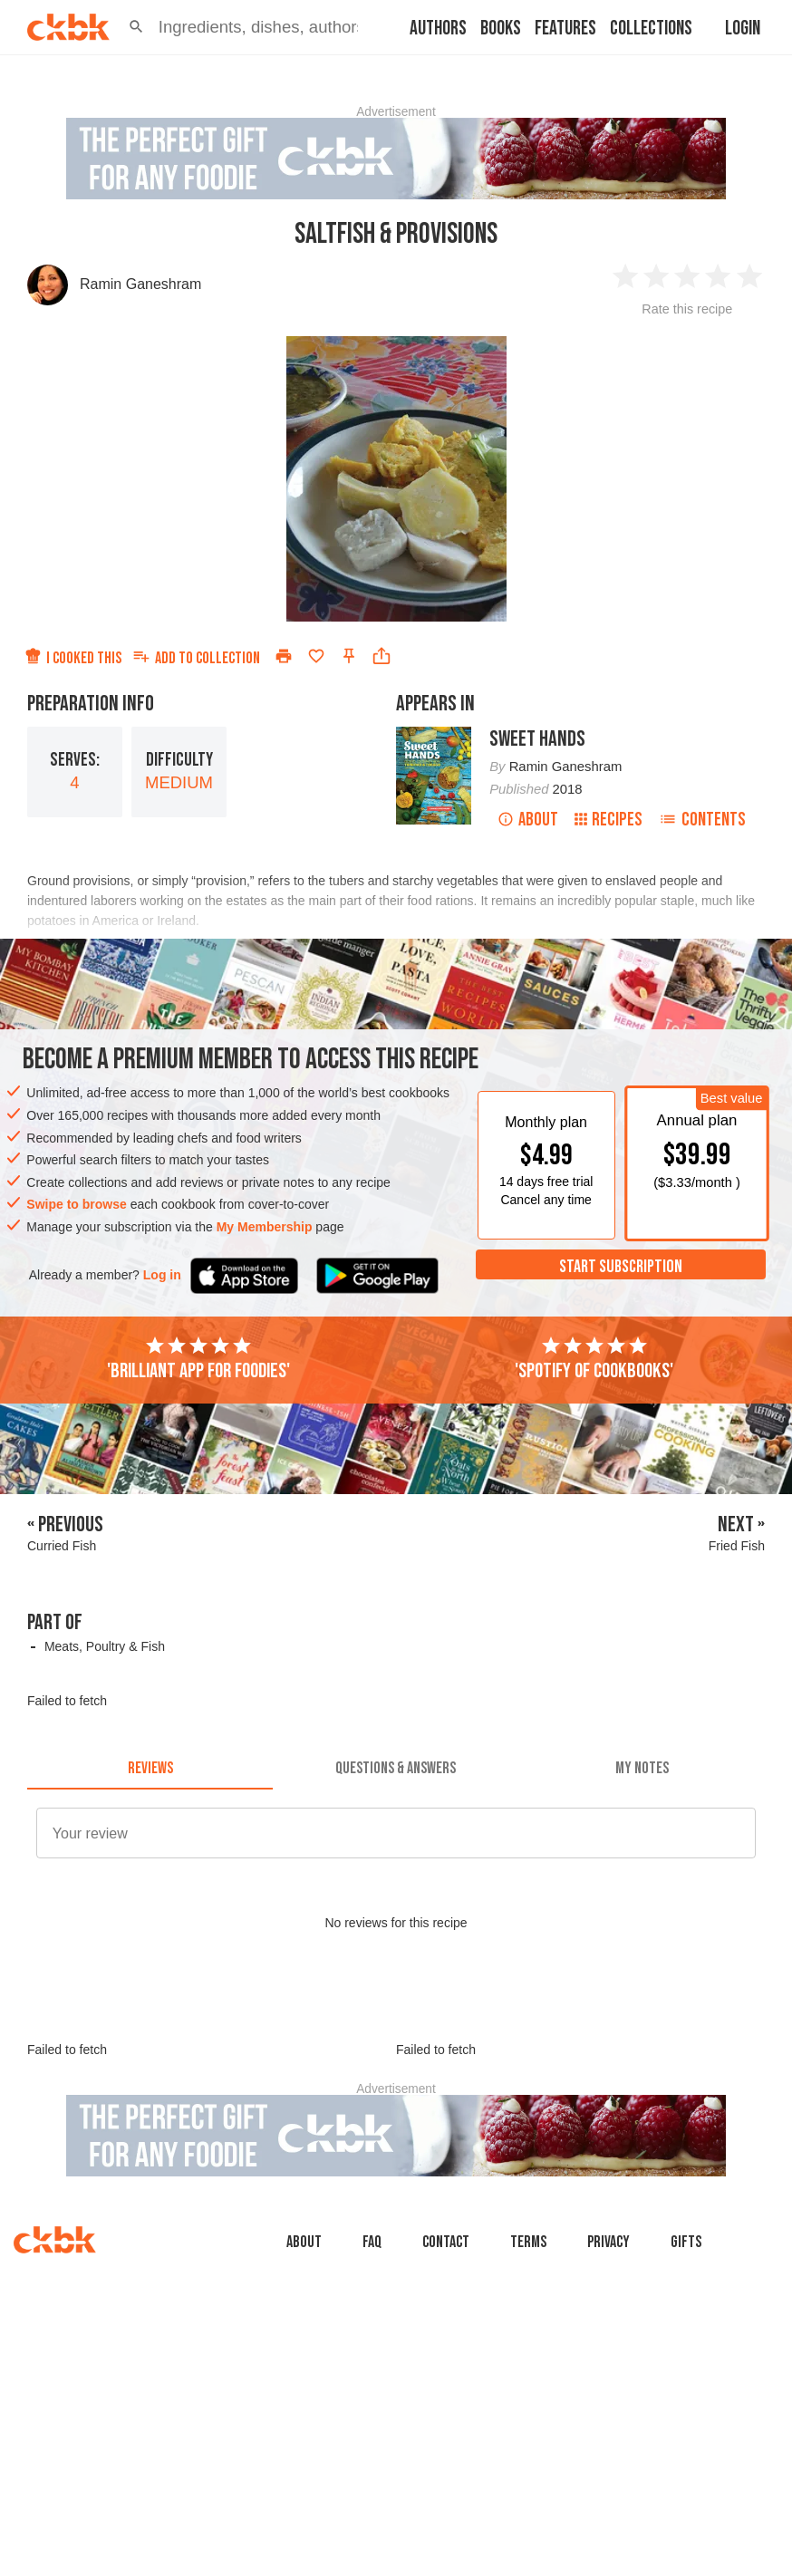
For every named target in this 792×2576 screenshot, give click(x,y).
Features (565, 28)
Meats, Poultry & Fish (104, 1646)
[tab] (150, 1768)
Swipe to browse (76, 1204)
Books (500, 28)
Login (742, 28)
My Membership (265, 1227)
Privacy (608, 2242)
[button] (136, 27)
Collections (651, 28)
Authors (438, 28)
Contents (702, 819)
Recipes (608, 819)
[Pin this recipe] (349, 656)
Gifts (686, 2242)
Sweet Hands (537, 739)
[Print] (283, 656)
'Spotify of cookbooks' (594, 1359)
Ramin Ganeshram (140, 284)
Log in (162, 1275)
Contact (445, 2242)
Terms (528, 2242)
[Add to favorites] (316, 656)
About (527, 819)
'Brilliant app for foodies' (198, 1359)
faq (372, 2242)
